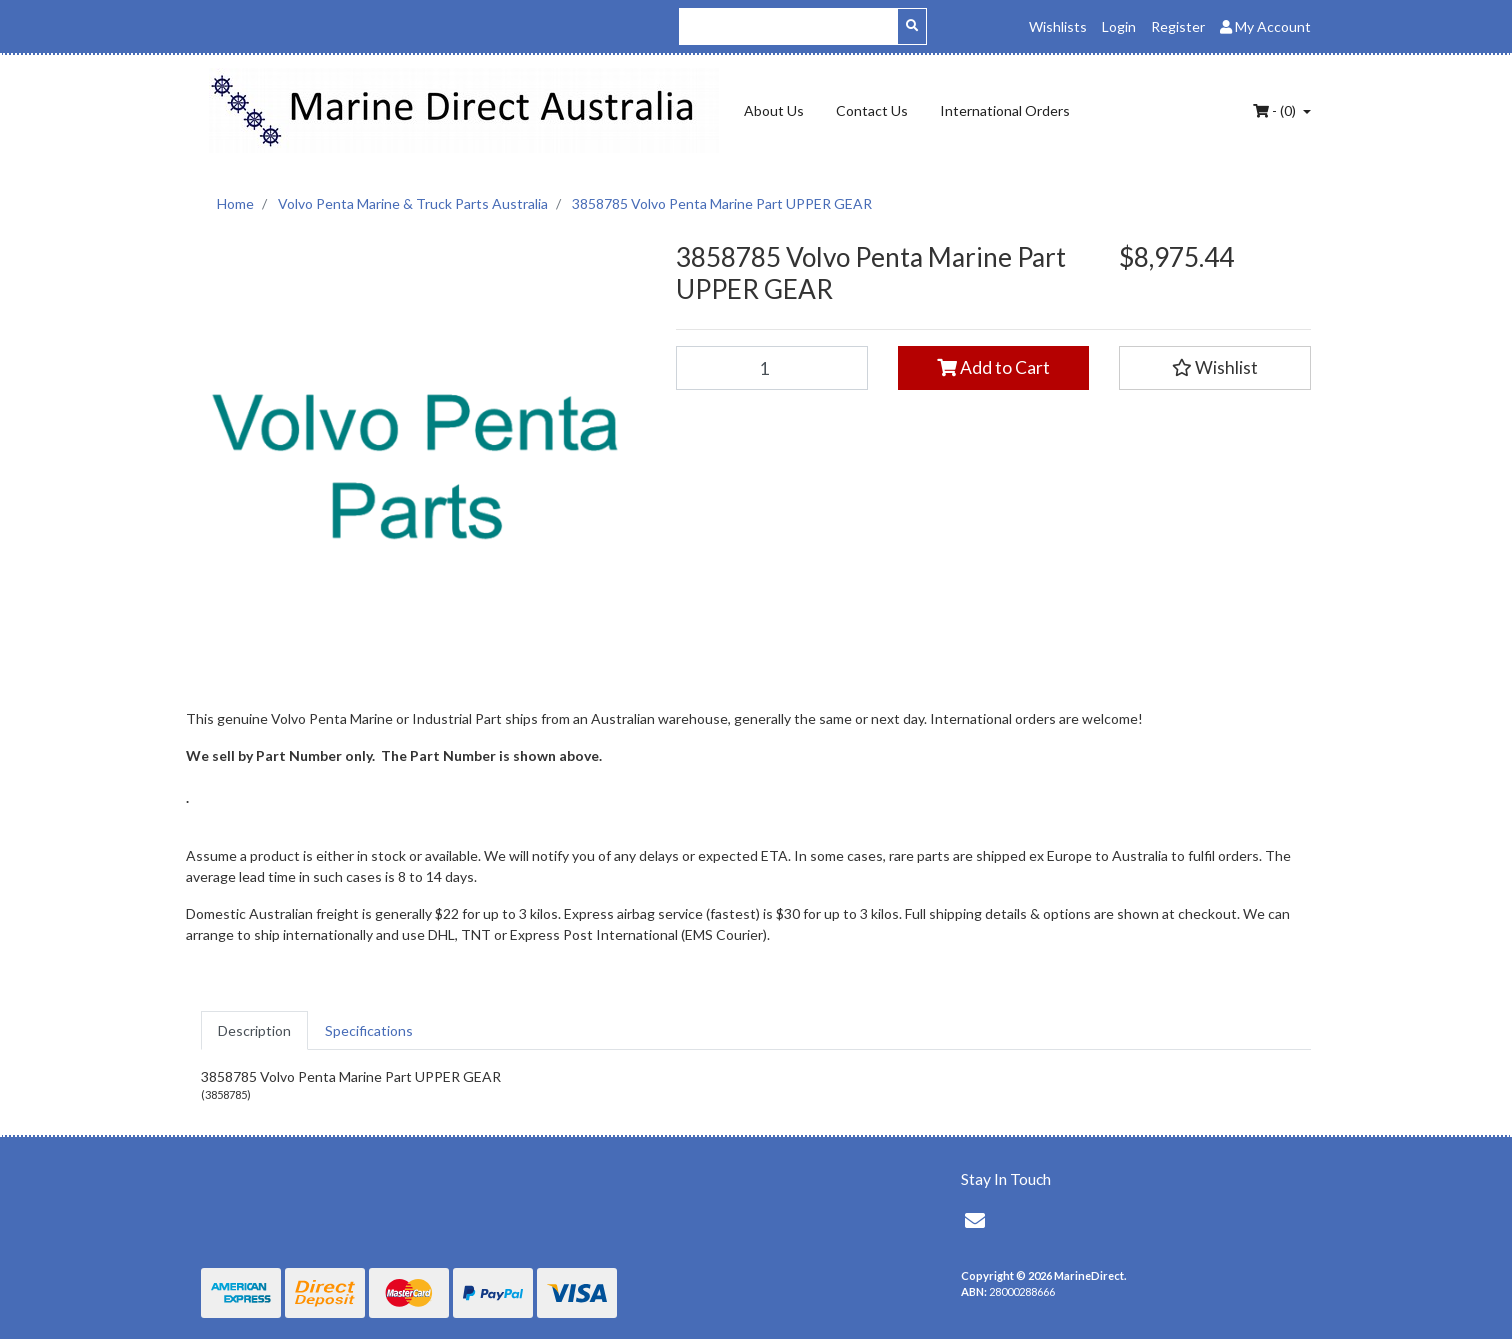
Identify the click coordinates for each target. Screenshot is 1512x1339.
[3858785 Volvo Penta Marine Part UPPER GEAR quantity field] (772, 368)
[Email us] (975, 1220)
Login (1119, 26)
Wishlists (1058, 26)
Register (1178, 26)
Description (254, 1030)
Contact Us (872, 110)
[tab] (254, 1030)
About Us (774, 110)
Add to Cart (993, 367)
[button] (1215, 368)
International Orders (1005, 110)
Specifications (369, 1030)
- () (1276, 110)
